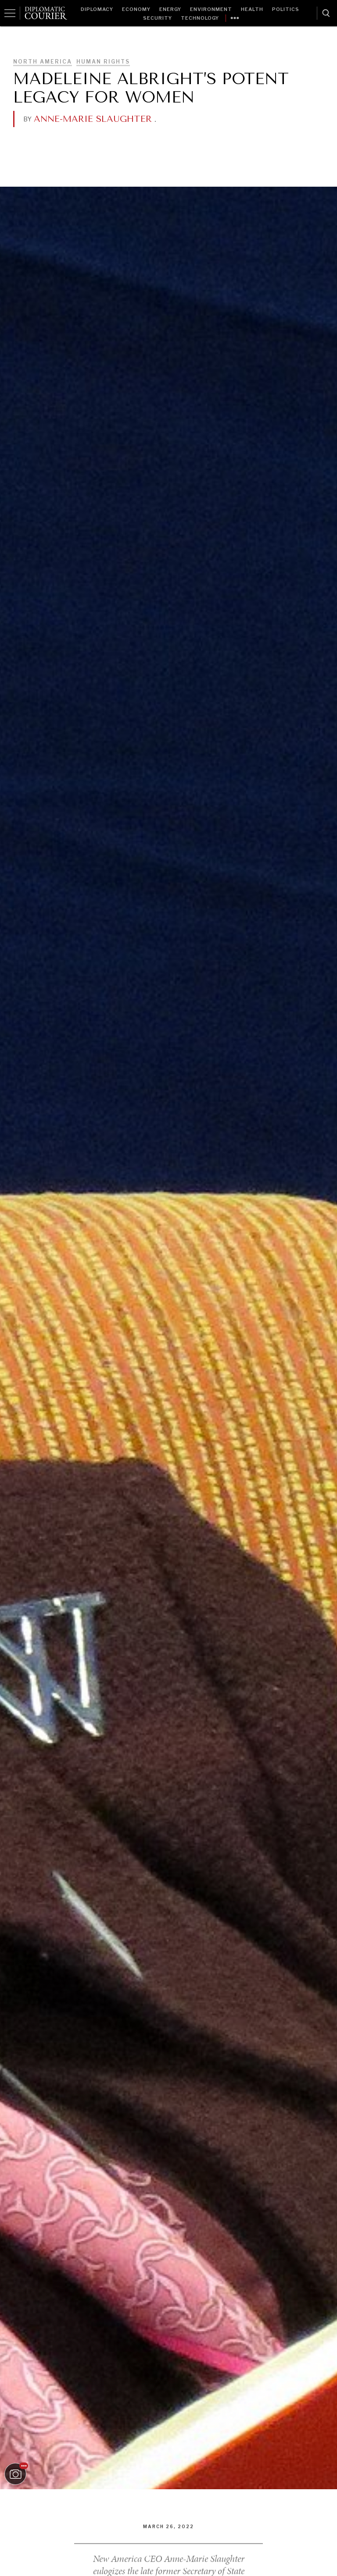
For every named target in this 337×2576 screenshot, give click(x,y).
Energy (170, 9)
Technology (200, 18)
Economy (136, 9)
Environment (211, 9)
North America (42, 61)
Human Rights (103, 61)
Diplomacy (97, 9)
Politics (285, 9)
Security (157, 18)
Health (252, 9)
